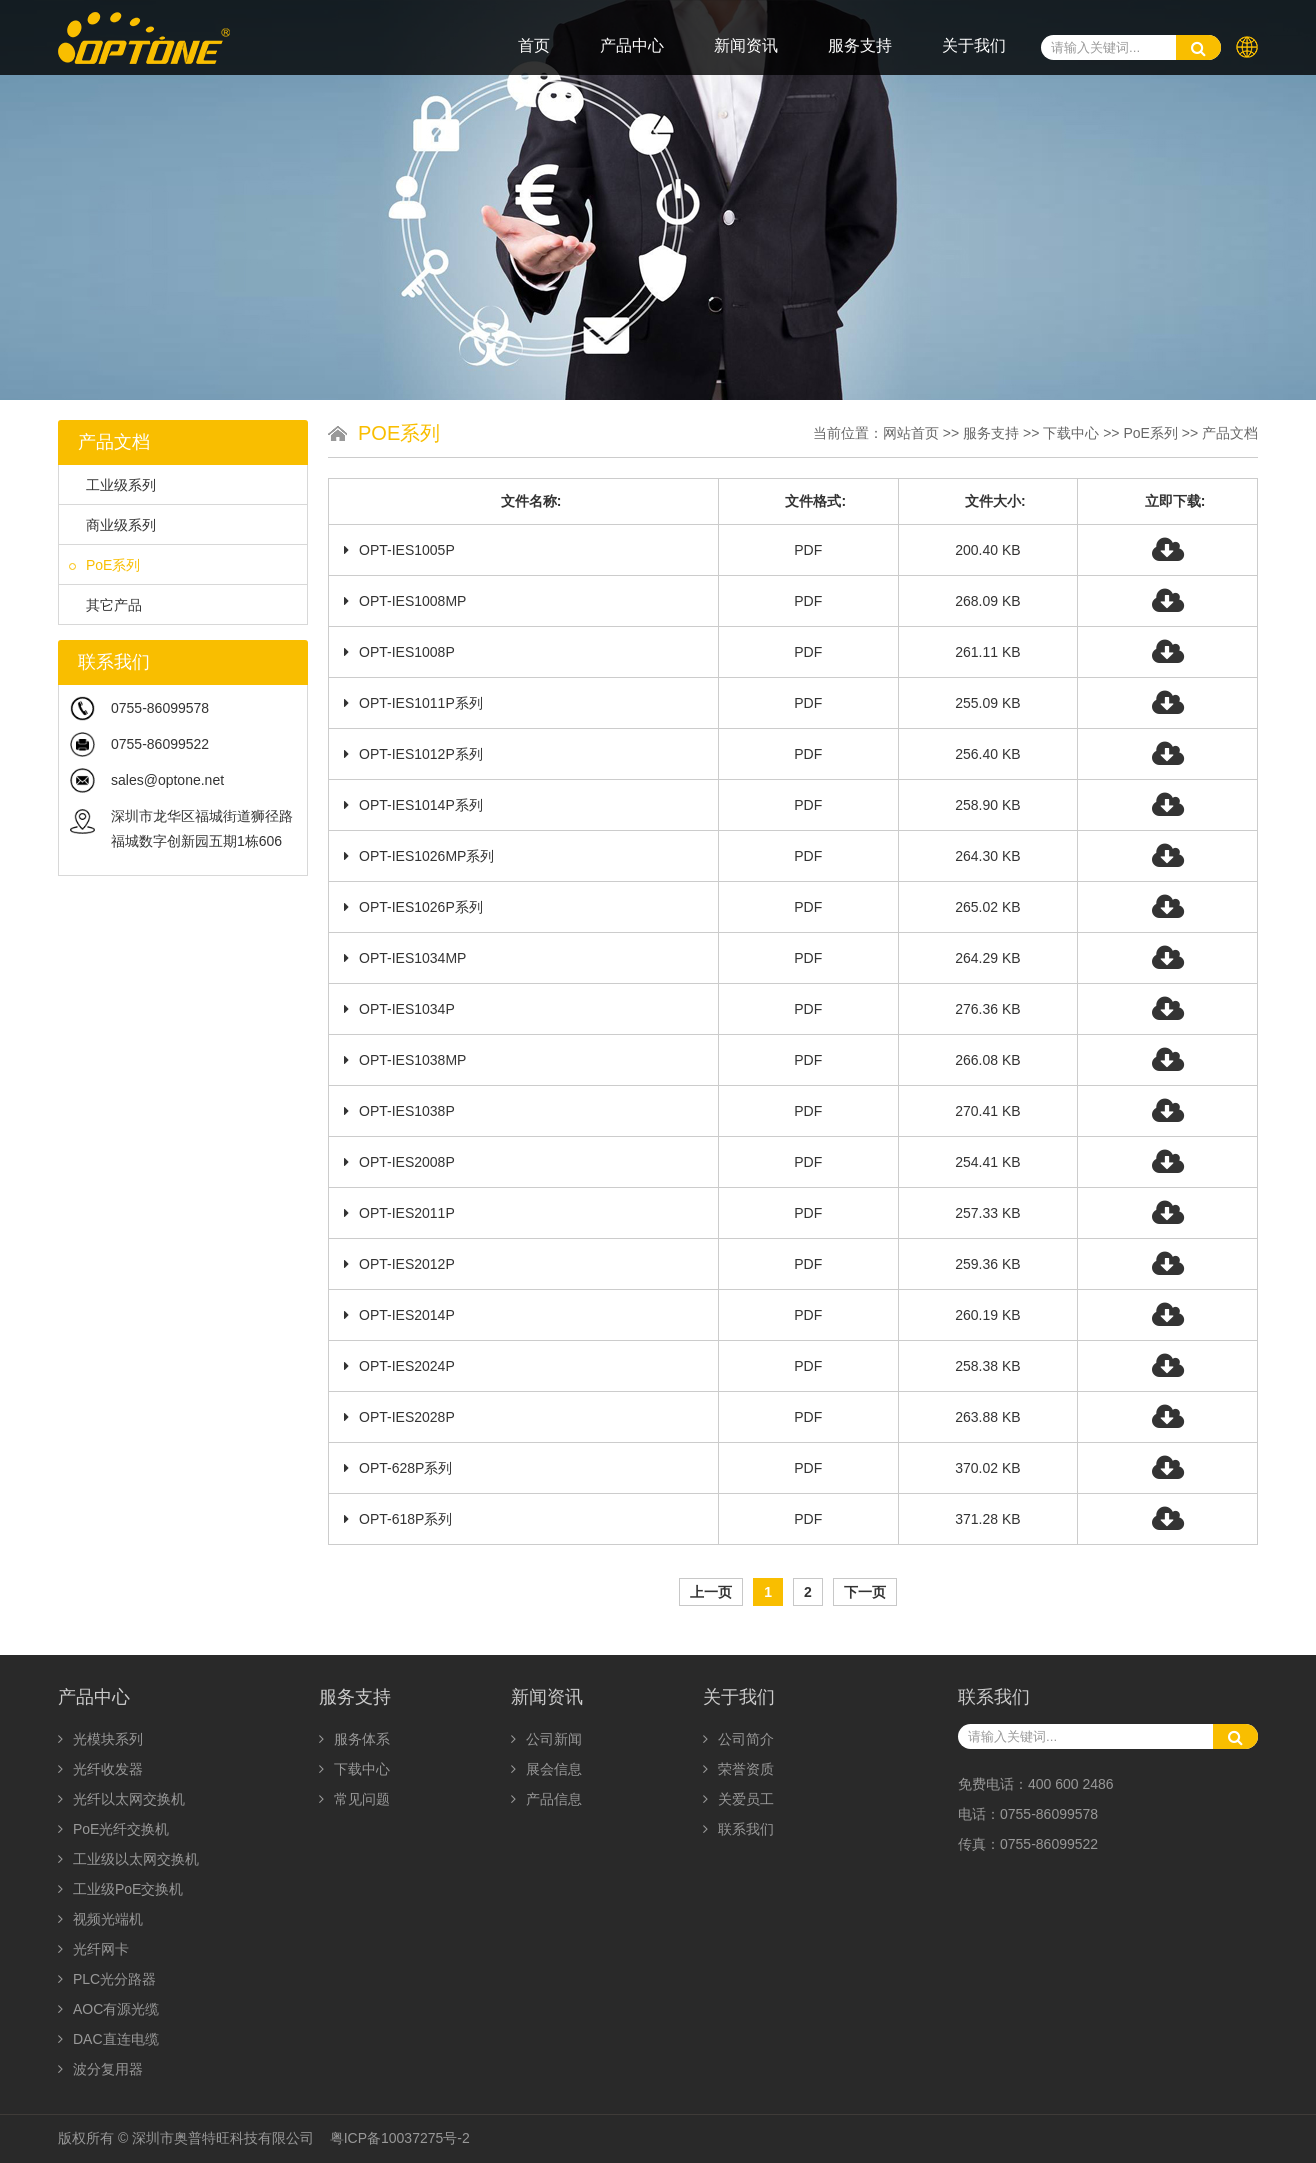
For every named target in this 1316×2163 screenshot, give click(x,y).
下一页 (865, 1592)
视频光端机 (100, 1919)
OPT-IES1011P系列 (413, 703)
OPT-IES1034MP (405, 958)
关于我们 (974, 45)
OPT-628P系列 (398, 1468)
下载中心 (1071, 433)
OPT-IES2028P (399, 1417)
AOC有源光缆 (108, 2009)
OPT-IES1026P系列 (413, 907)
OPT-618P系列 (398, 1519)
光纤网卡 (93, 1949)
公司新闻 (546, 1739)
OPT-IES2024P (399, 1366)
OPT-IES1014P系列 (413, 805)
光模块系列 (100, 1739)
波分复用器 (100, 2069)
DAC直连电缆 (108, 2039)
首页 (534, 45)
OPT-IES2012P (399, 1264)
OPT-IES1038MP (405, 1060)
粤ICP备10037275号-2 (400, 2138)
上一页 (711, 1592)
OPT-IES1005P (399, 550)
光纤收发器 (100, 1769)
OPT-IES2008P (399, 1162)
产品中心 (632, 45)
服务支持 (860, 45)
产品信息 (546, 1799)
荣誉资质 (738, 1769)
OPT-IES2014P (399, 1315)
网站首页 (911, 433)
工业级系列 (112, 485)
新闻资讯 (746, 45)
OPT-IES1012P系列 (413, 754)
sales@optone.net (167, 780)
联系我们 (738, 1829)
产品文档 (1230, 433)
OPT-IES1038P (399, 1111)
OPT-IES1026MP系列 (419, 856)
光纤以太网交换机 (121, 1799)
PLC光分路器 (107, 1979)
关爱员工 (738, 1799)
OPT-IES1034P (399, 1009)
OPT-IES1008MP (405, 601)
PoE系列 (104, 565)
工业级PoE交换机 (120, 1889)
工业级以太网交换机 (128, 1859)
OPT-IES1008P (399, 652)
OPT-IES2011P (399, 1213)
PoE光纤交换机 (113, 1829)
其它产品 (105, 605)
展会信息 (546, 1769)
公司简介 (738, 1739)
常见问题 (354, 1799)
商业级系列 (112, 525)
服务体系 (354, 1739)
